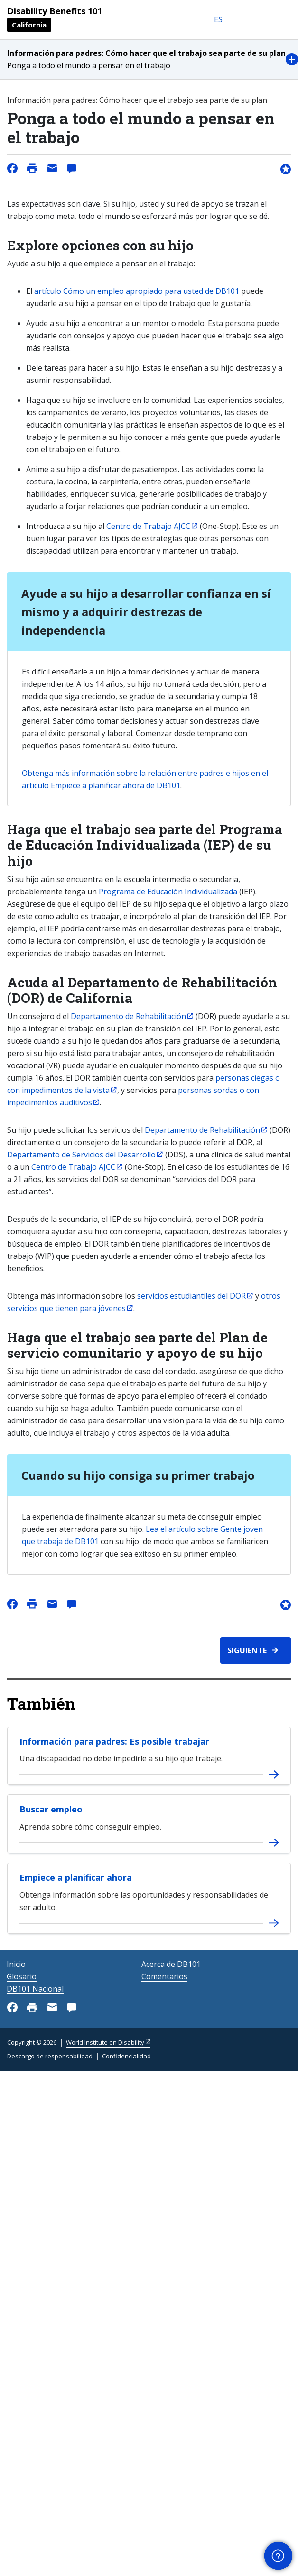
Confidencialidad (126, 2056)
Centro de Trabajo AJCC (148, 526)
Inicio (16, 1964)
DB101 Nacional (35, 1989)
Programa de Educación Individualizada (168, 891)
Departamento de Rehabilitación (128, 1016)
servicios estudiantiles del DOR (191, 1296)
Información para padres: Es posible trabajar (114, 1741)
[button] (149, 59)
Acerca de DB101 (171, 1964)
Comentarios (164, 1976)
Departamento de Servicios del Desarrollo (81, 1154)
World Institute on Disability (105, 2042)
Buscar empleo (51, 1809)
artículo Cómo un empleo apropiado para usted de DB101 (136, 291)
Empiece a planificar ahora (75, 1877)
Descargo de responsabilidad (50, 2056)
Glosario (22, 1976)
